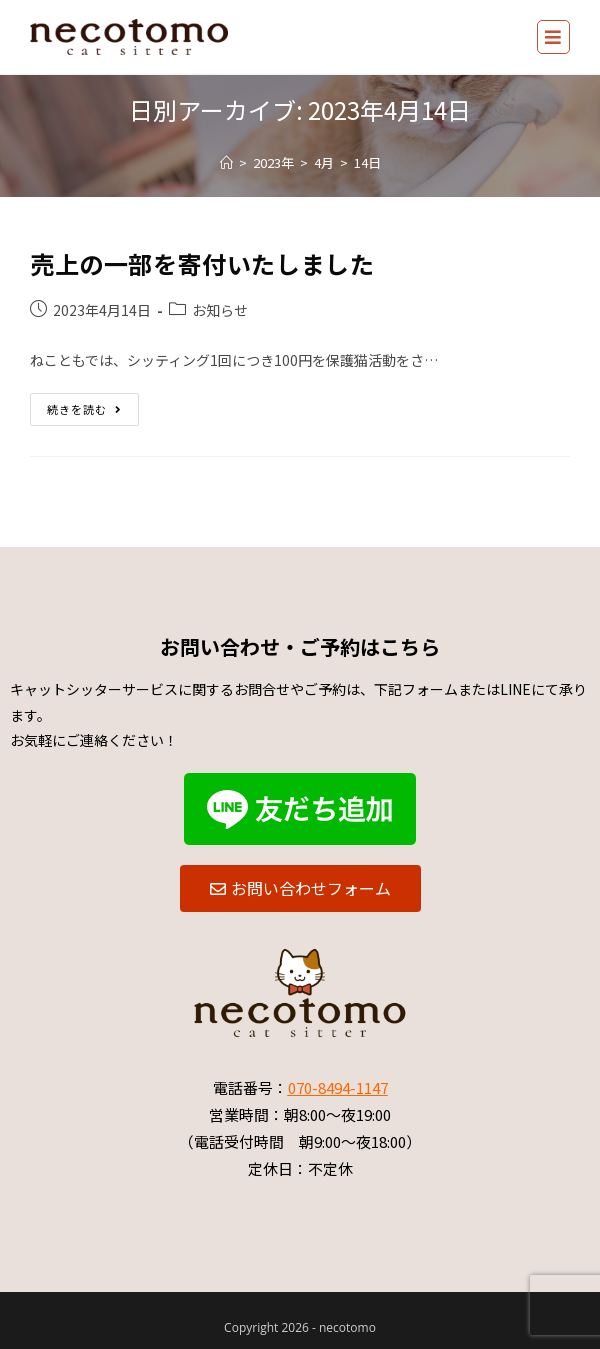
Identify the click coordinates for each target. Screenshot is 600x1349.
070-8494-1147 (338, 1087)
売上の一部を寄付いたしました (202, 263)
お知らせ (220, 310)
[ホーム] (226, 162)
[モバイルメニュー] (553, 37)
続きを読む (84, 405)
